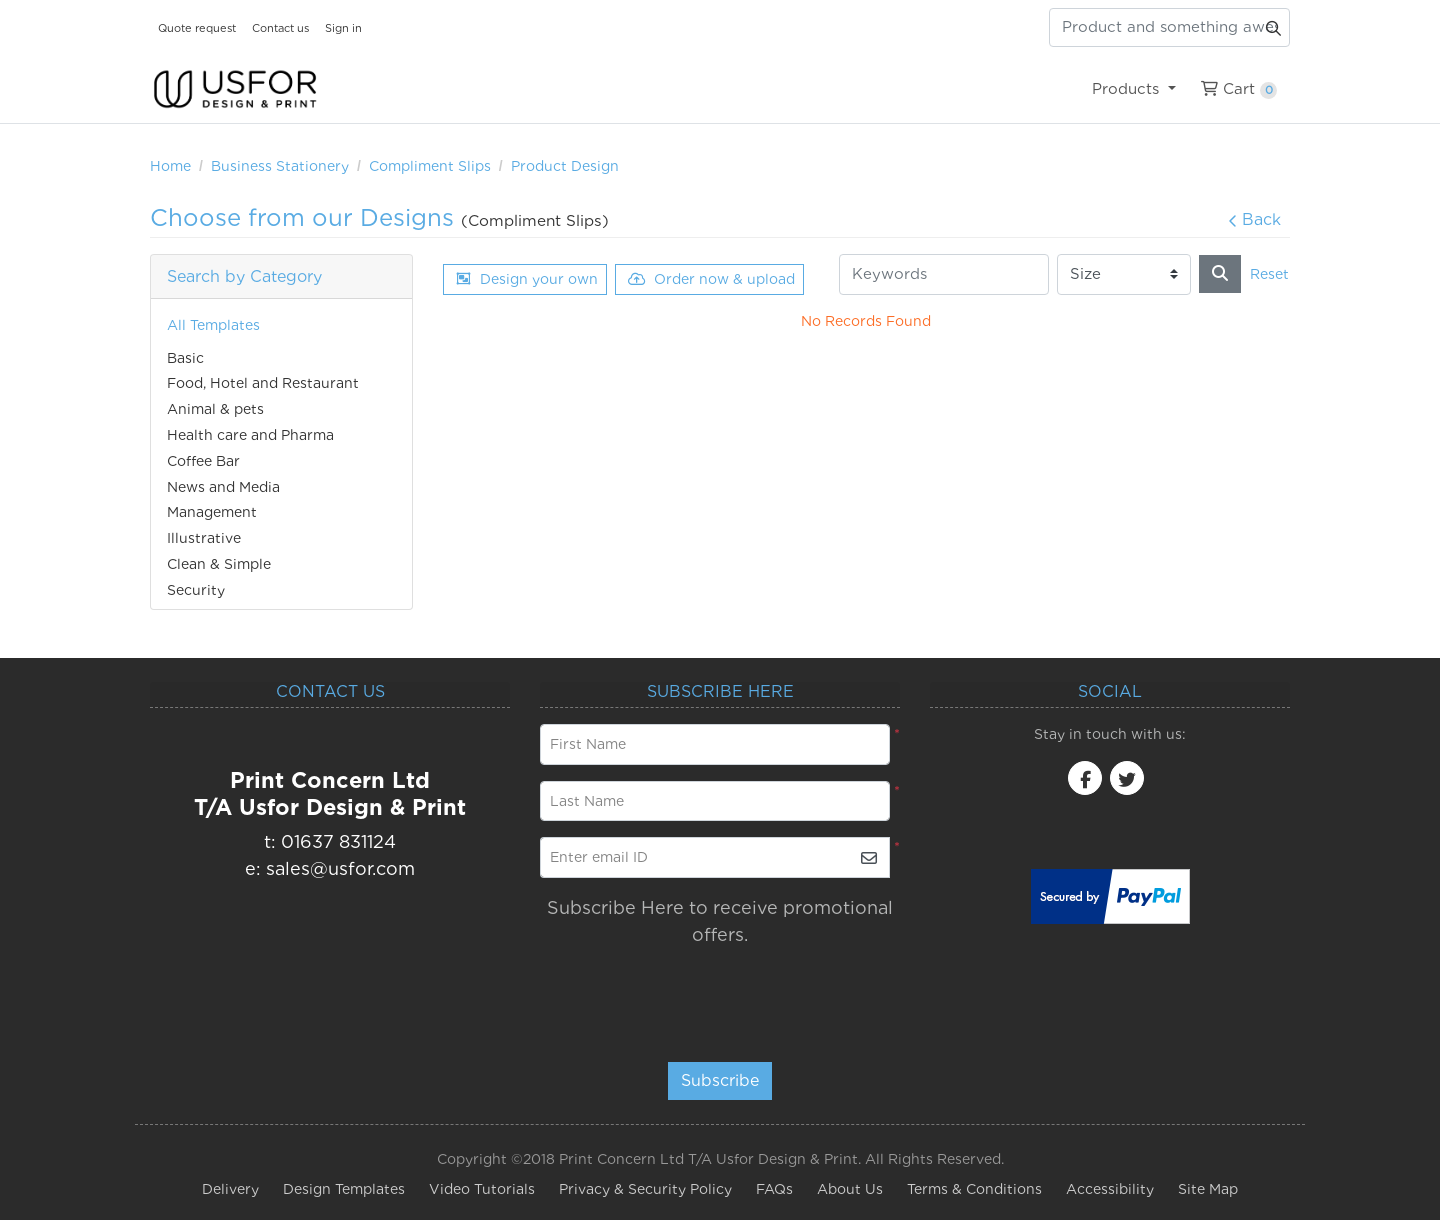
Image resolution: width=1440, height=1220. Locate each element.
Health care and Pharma (250, 435)
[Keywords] (944, 274)
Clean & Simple (219, 564)
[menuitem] (1133, 89)
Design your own (527, 279)
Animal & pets (215, 409)
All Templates (213, 325)
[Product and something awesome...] (1169, 27)
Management (212, 512)
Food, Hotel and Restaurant (263, 383)
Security (196, 590)
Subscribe (720, 1080)
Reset (1269, 274)
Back (1254, 219)
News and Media (223, 487)
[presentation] (717, 995)
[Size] (1124, 274)
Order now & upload (711, 279)
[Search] (1220, 274)
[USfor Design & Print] (235, 89)
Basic (185, 358)
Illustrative (204, 538)
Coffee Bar (203, 461)
